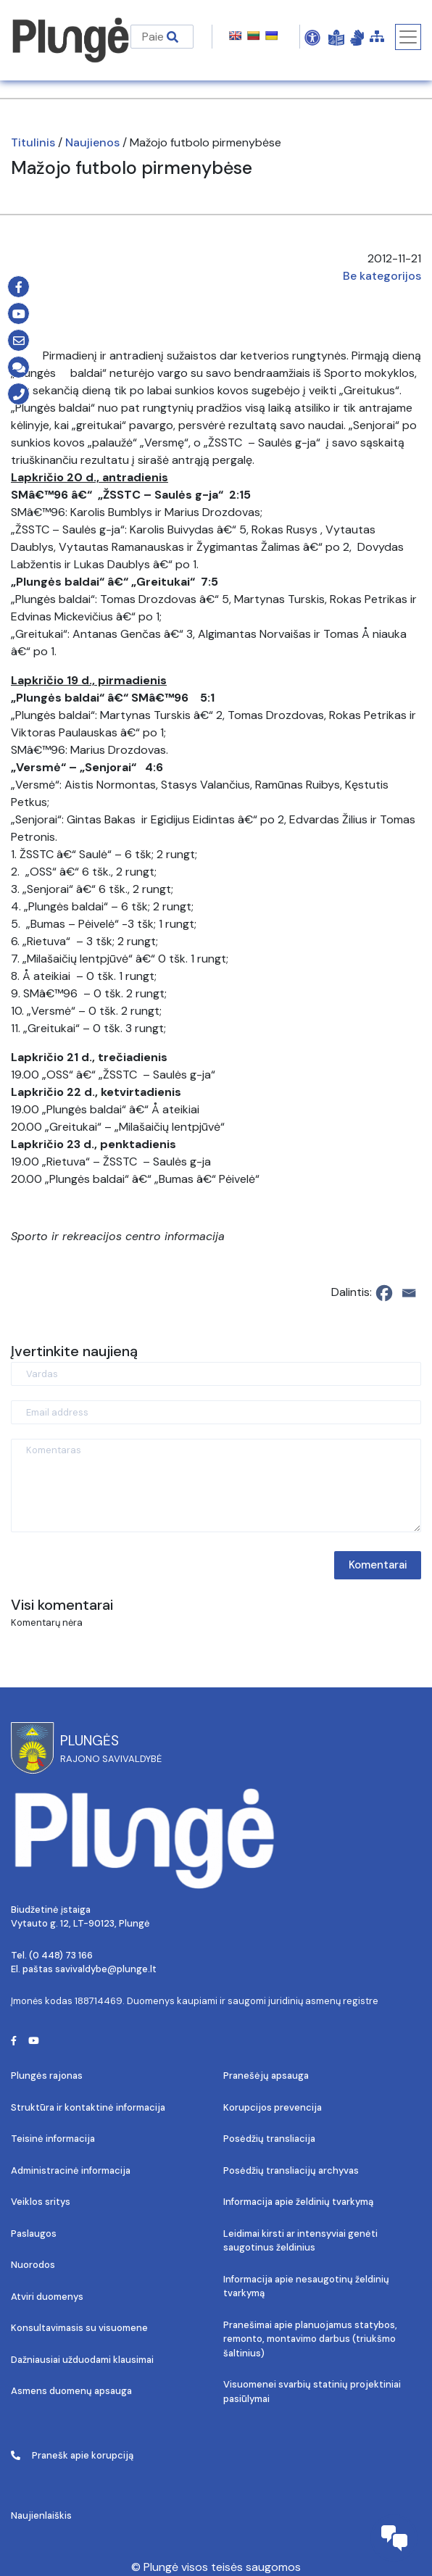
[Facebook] (384, 1293)
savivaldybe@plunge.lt (106, 1969)
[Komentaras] (216, 1485)
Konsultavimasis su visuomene (79, 2328)
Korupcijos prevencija (272, 2107)
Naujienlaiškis (41, 2515)
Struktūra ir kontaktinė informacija (88, 2107)
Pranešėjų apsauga (266, 2075)
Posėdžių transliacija (269, 2138)
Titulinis (33, 142)
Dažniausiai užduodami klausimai (82, 2359)
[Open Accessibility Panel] (312, 37)
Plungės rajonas (47, 2075)
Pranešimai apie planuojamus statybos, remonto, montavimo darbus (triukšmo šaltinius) (310, 2339)
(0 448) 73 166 (61, 1955)
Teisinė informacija (53, 2138)
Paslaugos (34, 2233)
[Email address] (216, 1412)
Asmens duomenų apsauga (71, 2391)
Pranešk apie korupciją (72, 2455)
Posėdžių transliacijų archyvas (291, 2170)
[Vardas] (216, 1374)
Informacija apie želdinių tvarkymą (298, 2201)
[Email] (409, 1293)
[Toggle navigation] (408, 37)
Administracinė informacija (70, 2170)
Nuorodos (33, 2265)
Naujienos (92, 142)
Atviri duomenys (47, 2296)
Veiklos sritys (40, 2201)
